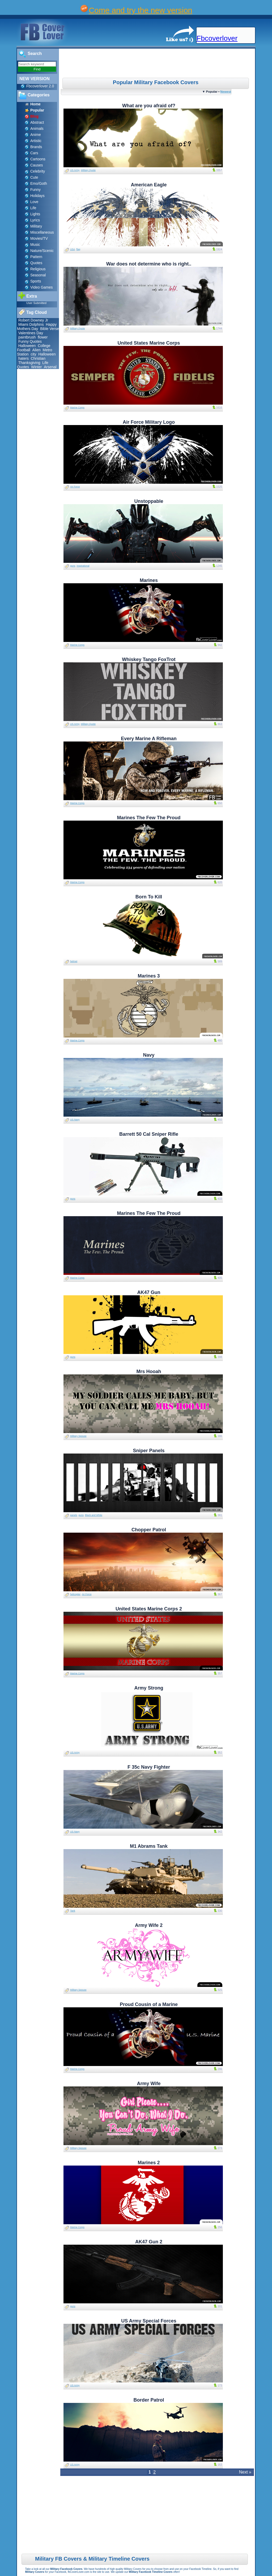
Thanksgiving (29, 363)
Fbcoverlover (217, 38)
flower (43, 337)
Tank (72, 1910)
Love (34, 202)
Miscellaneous (42, 232)
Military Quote (88, 170)
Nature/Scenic (42, 250)
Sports (35, 281)
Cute (34, 177)
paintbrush (27, 337)
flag (78, 249)
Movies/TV (39, 238)
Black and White (93, 1515)
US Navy (75, 1119)
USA (72, 249)
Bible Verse (49, 329)
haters (23, 358)
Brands (36, 147)
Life (33, 208)
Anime (35, 134)
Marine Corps (77, 407)
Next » (245, 2472)
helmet (73, 961)
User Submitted (36, 303)
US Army (75, 170)
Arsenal (50, 367)
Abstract (37, 122)
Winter (36, 367)
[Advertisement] (157, 63)
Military (36, 226)
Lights (35, 214)
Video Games (41, 287)
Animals (37, 128)
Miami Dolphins (31, 324)
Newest (225, 91)
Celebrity (37, 171)
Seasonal (38, 275)
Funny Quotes (30, 341)
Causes (36, 165)
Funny (35, 189)
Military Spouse (78, 1436)
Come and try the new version (140, 10)
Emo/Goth (38, 183)
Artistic (35, 141)
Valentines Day (30, 333)
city (33, 354)
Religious (38, 269)
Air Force (75, 486)
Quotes (36, 263)
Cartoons (37, 159)
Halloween (27, 346)
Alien (36, 350)
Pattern (36, 257)
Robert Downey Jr (33, 320)
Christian (38, 358)
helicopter (75, 1594)
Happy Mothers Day (37, 326)
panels (73, 1515)
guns (72, 565)
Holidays (37, 196)
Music (35, 244)
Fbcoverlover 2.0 (40, 86)
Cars (34, 153)
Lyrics (35, 220)
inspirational (83, 565)
